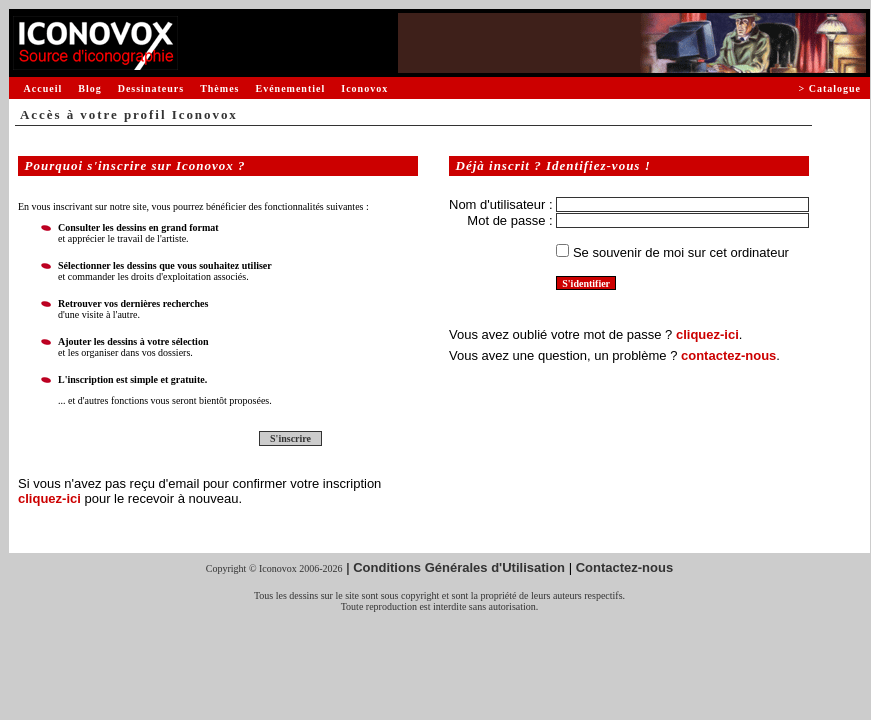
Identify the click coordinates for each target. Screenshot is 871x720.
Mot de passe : (509, 220)
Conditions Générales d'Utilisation (459, 567)
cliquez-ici (49, 498)
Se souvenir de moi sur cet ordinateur (681, 252)
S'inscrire (290, 438)
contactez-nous (728, 355)
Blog (89, 88)
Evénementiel (290, 88)
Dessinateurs (151, 88)
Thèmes (219, 88)
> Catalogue (829, 88)
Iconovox (364, 88)
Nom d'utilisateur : (501, 204)
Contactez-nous (625, 567)
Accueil (43, 88)
